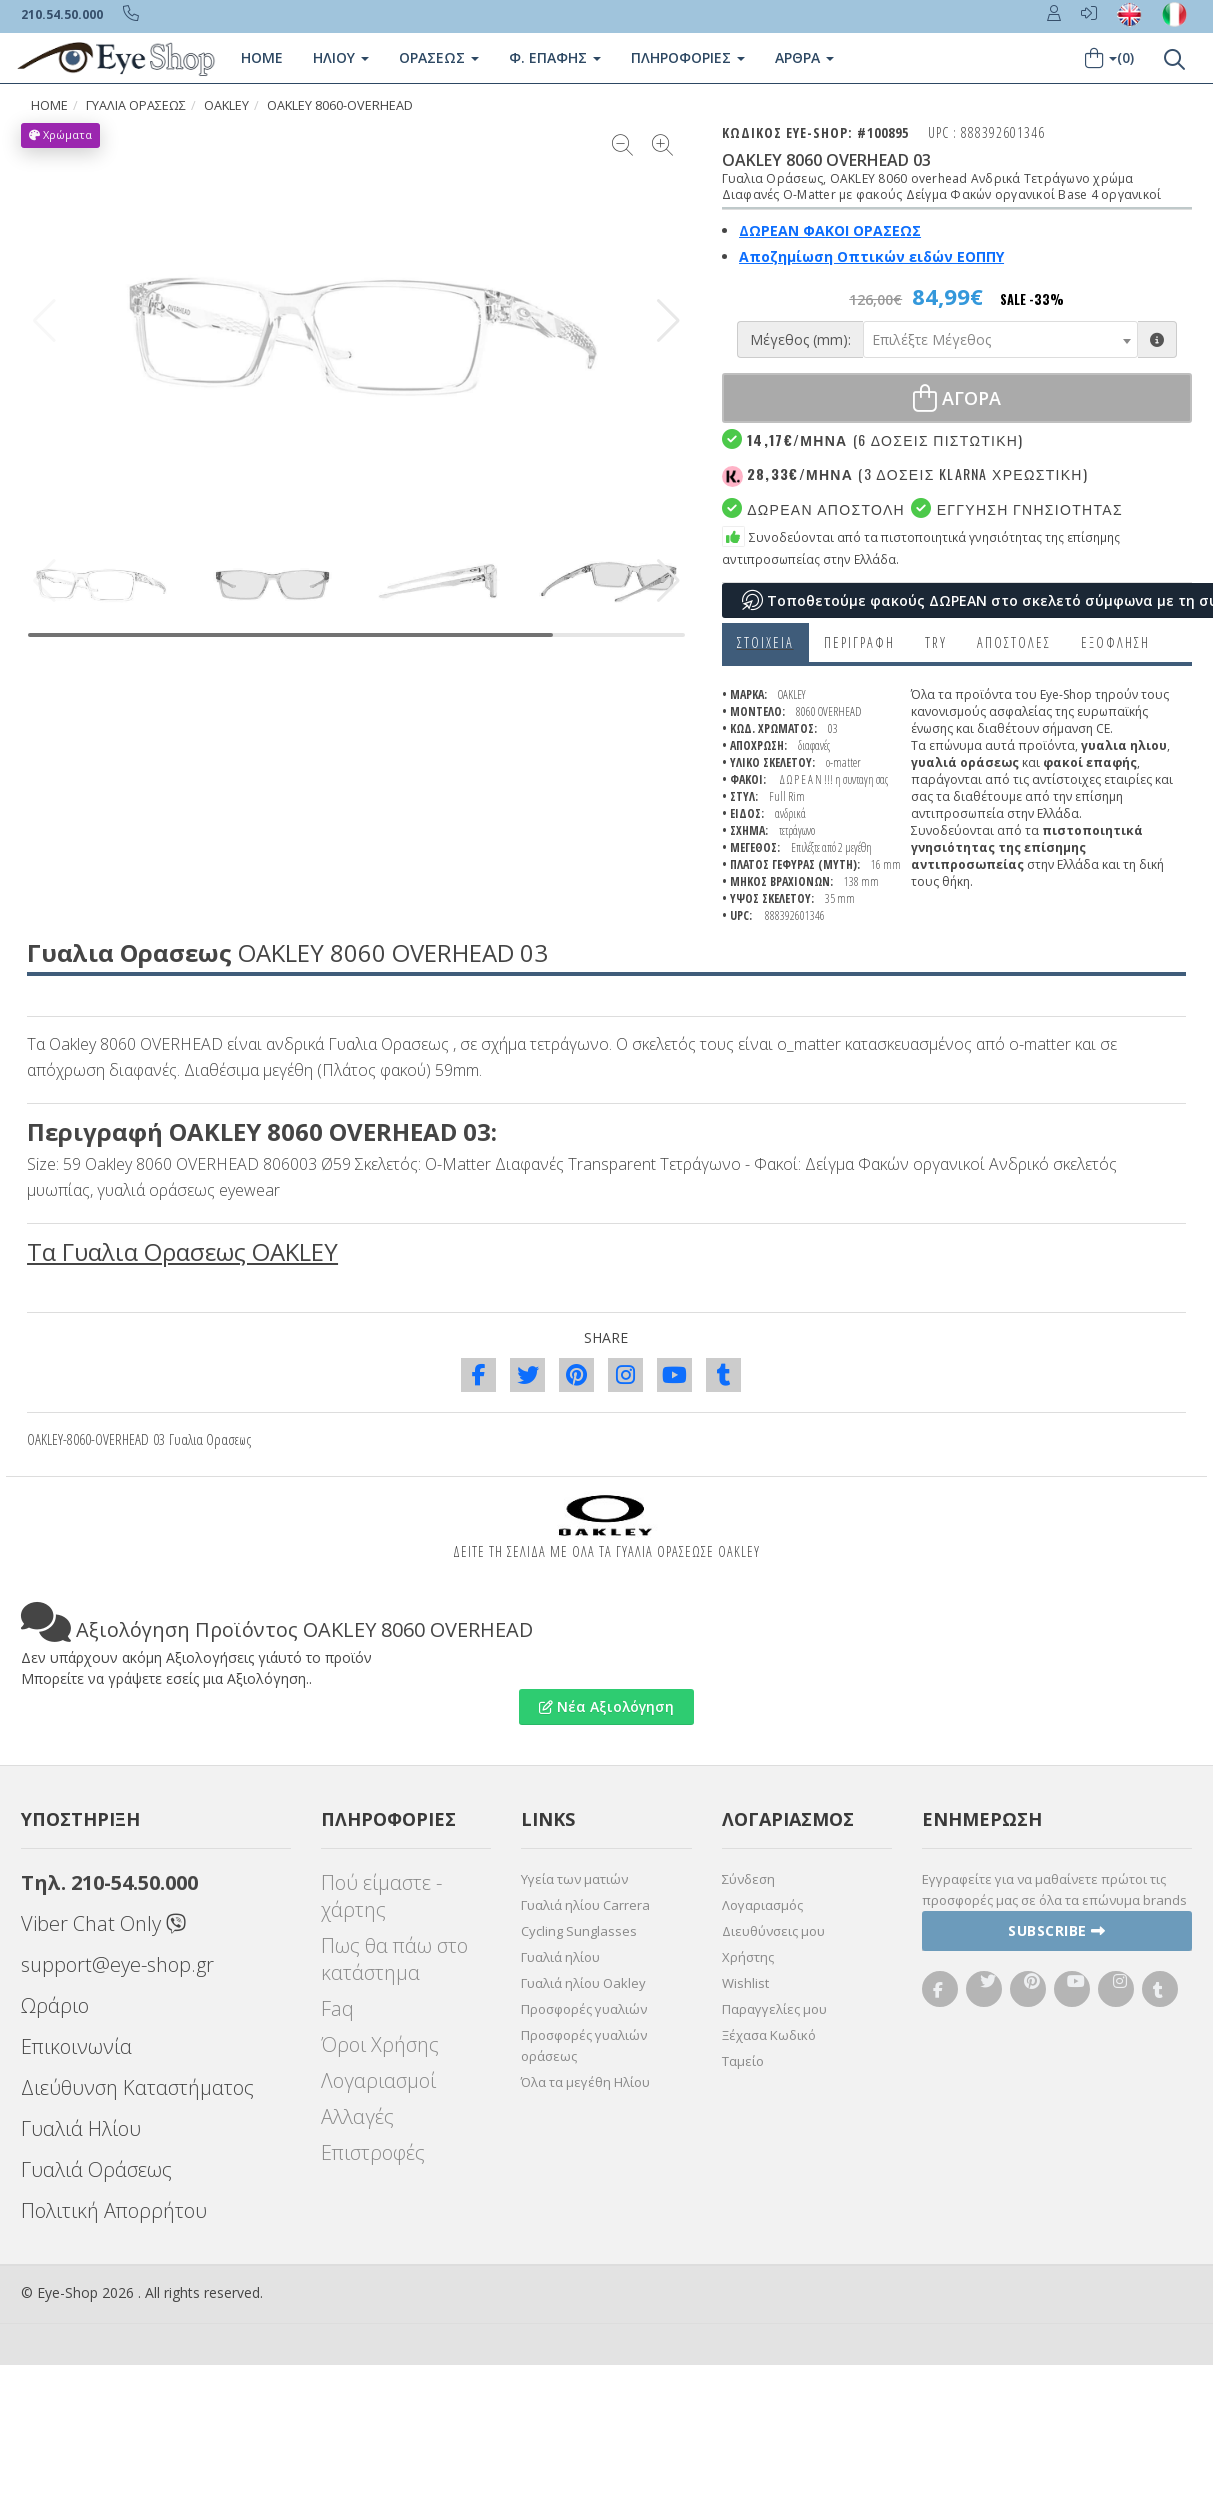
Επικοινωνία (76, 2046)
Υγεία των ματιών (574, 1879)
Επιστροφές (373, 2152)
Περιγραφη (859, 642)
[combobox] (1000, 339)
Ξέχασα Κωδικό (769, 2035)
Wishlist (745, 1983)
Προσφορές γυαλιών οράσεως (584, 2045)
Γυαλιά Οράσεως (96, 2169)
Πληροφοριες (688, 57)
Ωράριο (55, 2005)
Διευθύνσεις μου (773, 1931)
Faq (337, 2008)
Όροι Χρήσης (380, 2044)
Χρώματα (60, 134)
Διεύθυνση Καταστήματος (137, 2087)
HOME (49, 105)
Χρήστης (748, 1957)
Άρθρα (804, 57)
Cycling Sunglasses (579, 1931)
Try (936, 642)
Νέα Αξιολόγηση (606, 1706)
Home (262, 57)
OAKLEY (226, 105)
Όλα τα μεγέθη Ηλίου (585, 2082)
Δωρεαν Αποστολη (813, 508)
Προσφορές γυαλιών (584, 2009)
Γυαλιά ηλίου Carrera (585, 1905)
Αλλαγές (357, 2116)
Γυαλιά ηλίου (560, 1957)
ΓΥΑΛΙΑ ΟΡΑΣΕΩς (136, 105)
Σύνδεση (748, 1879)
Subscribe (1057, 1930)
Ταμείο (743, 2061)
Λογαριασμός (762, 1905)
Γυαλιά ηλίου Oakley (583, 1983)
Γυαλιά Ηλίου (81, 2128)
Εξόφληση (1115, 642)
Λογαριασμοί (378, 2080)
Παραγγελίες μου (774, 2009)
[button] (668, 321)
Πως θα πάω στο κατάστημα (394, 1959)
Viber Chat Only (103, 1923)
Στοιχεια (765, 642)
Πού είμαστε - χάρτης (381, 1896)
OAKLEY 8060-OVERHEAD (340, 105)
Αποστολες (1014, 642)
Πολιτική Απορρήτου (114, 2210)
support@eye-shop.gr (117, 1964)
